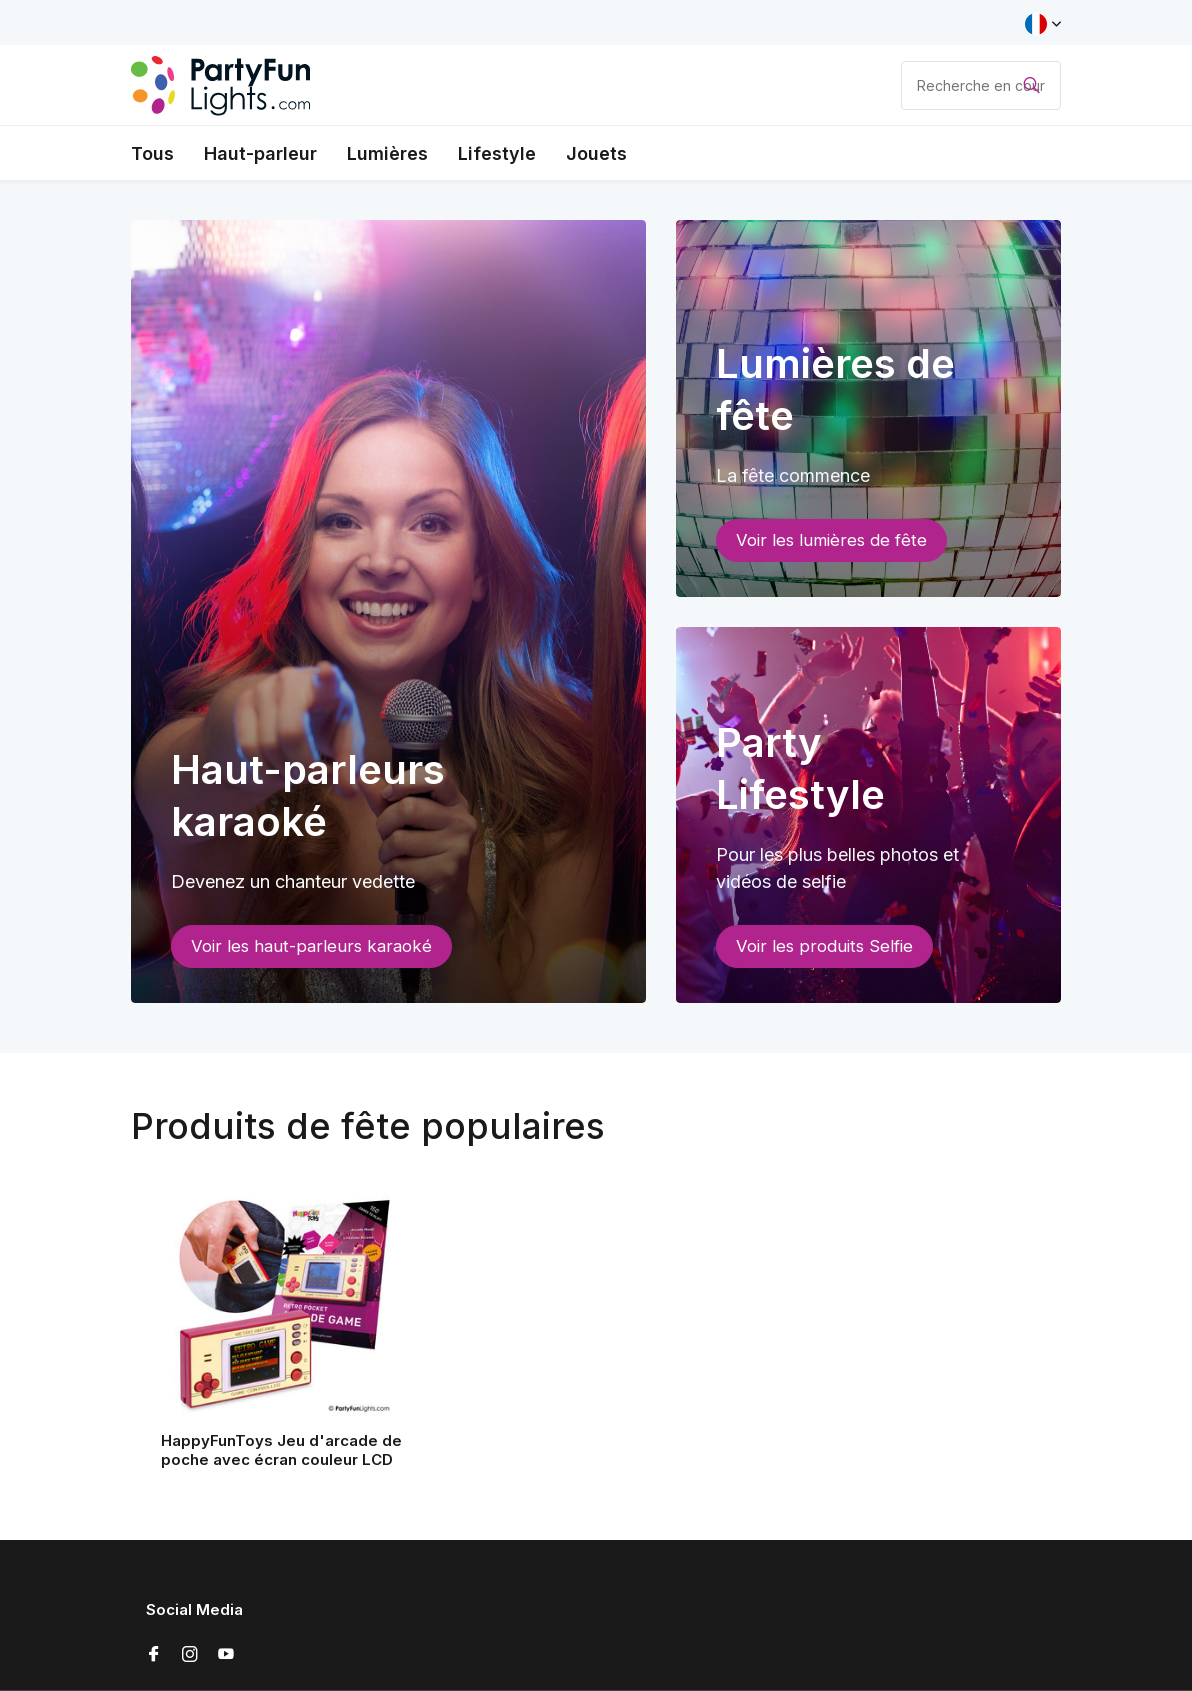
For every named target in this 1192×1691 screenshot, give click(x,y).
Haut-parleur (260, 153)
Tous (152, 153)
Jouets (596, 153)
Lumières (387, 153)
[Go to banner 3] (868, 815)
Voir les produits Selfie (824, 946)
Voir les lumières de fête (831, 540)
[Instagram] (190, 1655)
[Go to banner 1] (388, 611)
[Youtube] (226, 1655)
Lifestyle (497, 153)
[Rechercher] (981, 85)
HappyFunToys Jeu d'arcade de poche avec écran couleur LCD (281, 1450)
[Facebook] (154, 1655)
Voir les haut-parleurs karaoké (311, 946)
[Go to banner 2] (868, 408)
